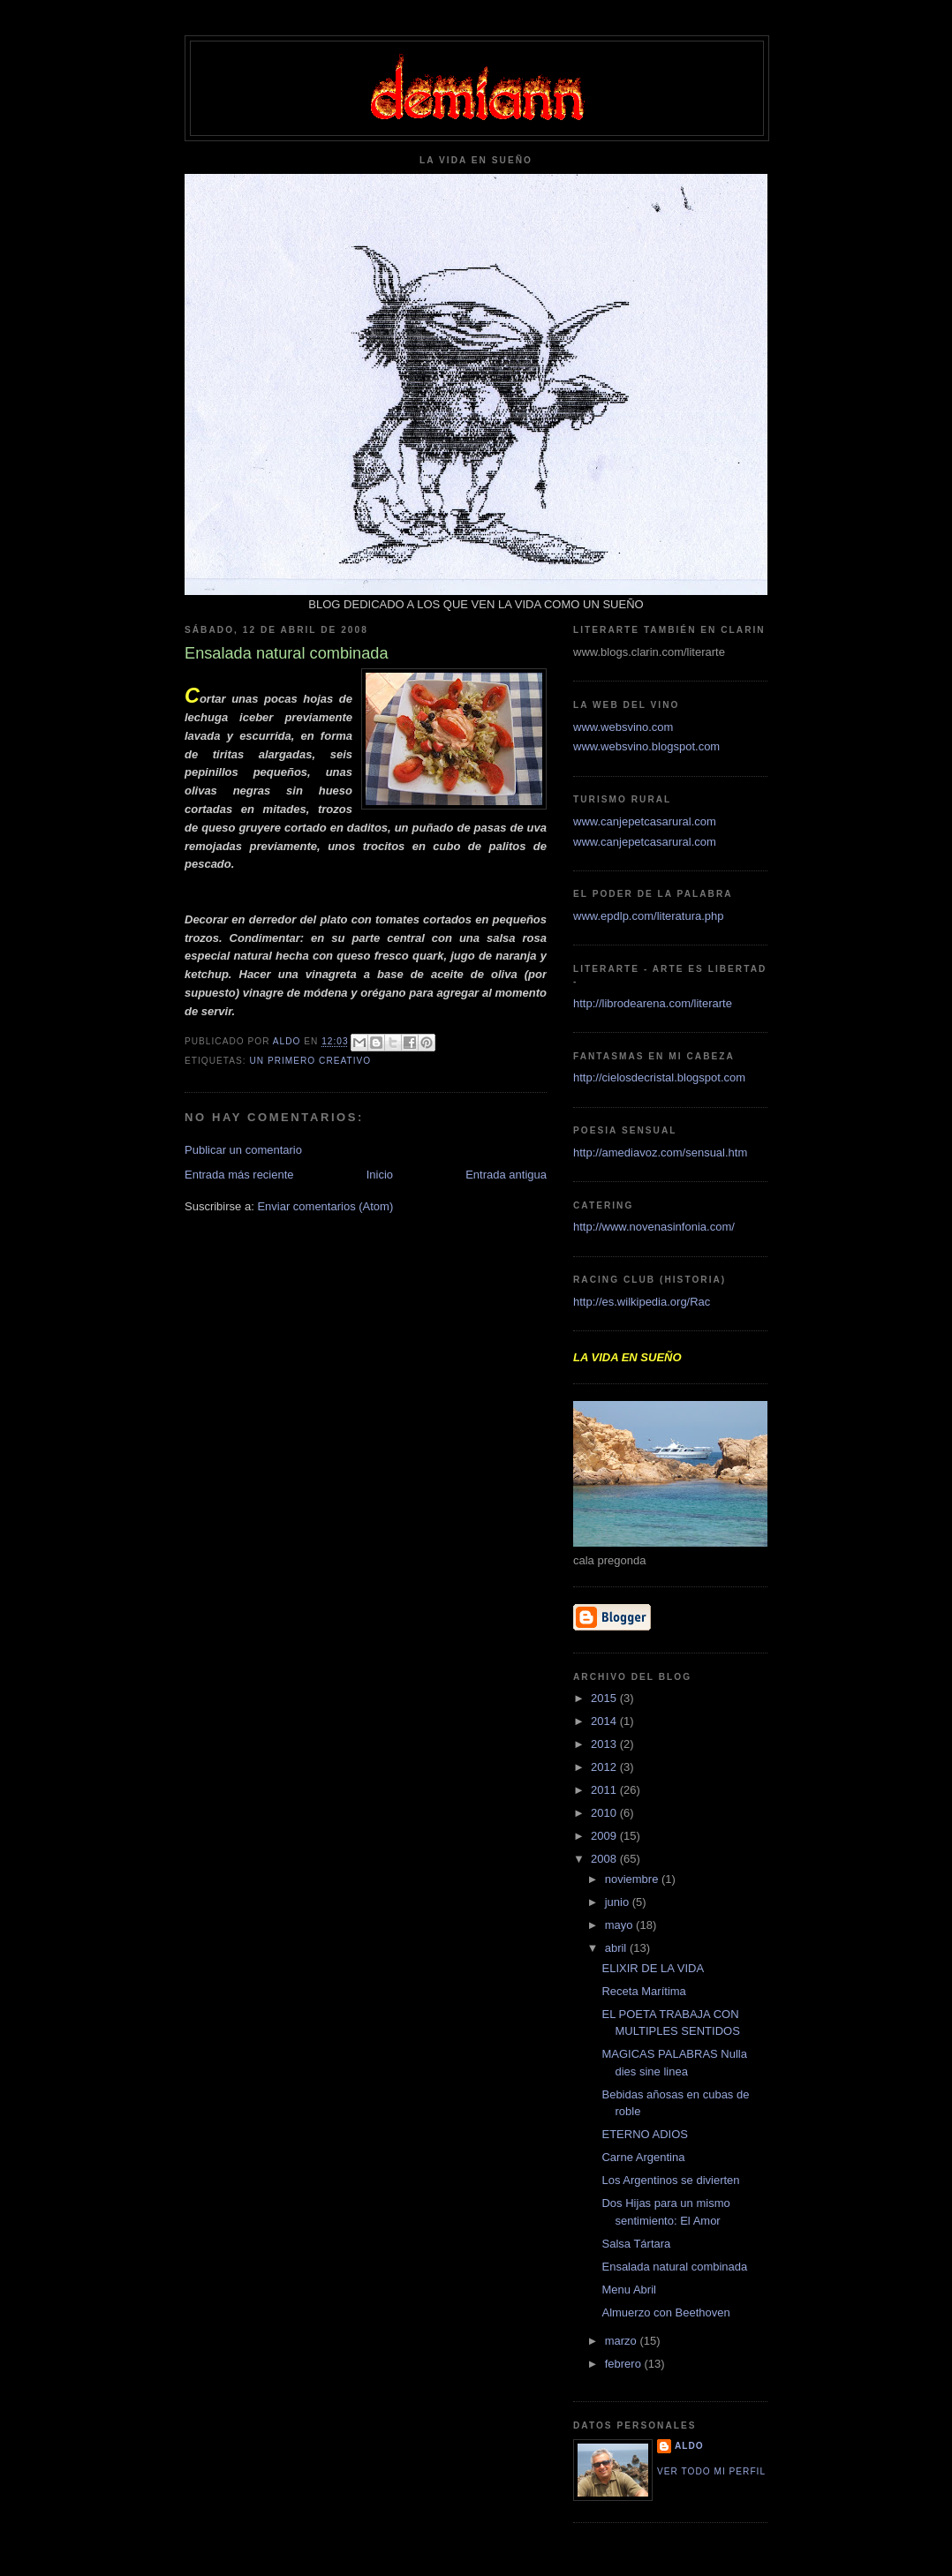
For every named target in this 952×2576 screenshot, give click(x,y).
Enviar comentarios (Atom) (325, 1206)
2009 (605, 1835)
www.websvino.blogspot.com (646, 746)
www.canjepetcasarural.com (644, 821)
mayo (620, 1925)
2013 (605, 1744)
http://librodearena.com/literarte (652, 1003)
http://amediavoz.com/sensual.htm (660, 1152)
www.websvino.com (623, 727)
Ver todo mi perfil (711, 2471)
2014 (605, 1721)
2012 (605, 1767)
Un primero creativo (310, 1061)
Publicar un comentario (243, 1149)
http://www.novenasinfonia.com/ (654, 1226)
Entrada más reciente (239, 1174)
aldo (689, 2446)
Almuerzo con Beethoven (665, 2312)
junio (618, 1902)
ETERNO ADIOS (644, 2134)
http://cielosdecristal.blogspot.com (659, 1077)
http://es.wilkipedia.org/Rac (641, 1301)
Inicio (379, 1174)
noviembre (633, 1879)
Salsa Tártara (635, 2243)
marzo (622, 2340)
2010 (605, 1812)
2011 (605, 1789)
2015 (605, 1698)
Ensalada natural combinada (674, 2266)
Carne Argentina (642, 2157)
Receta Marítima (643, 1991)
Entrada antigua (506, 1174)
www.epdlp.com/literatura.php (648, 916)
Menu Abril (628, 2289)
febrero (625, 2363)
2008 (605, 1858)
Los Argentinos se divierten (670, 2180)
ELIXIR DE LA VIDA (652, 1968)
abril (617, 1948)
